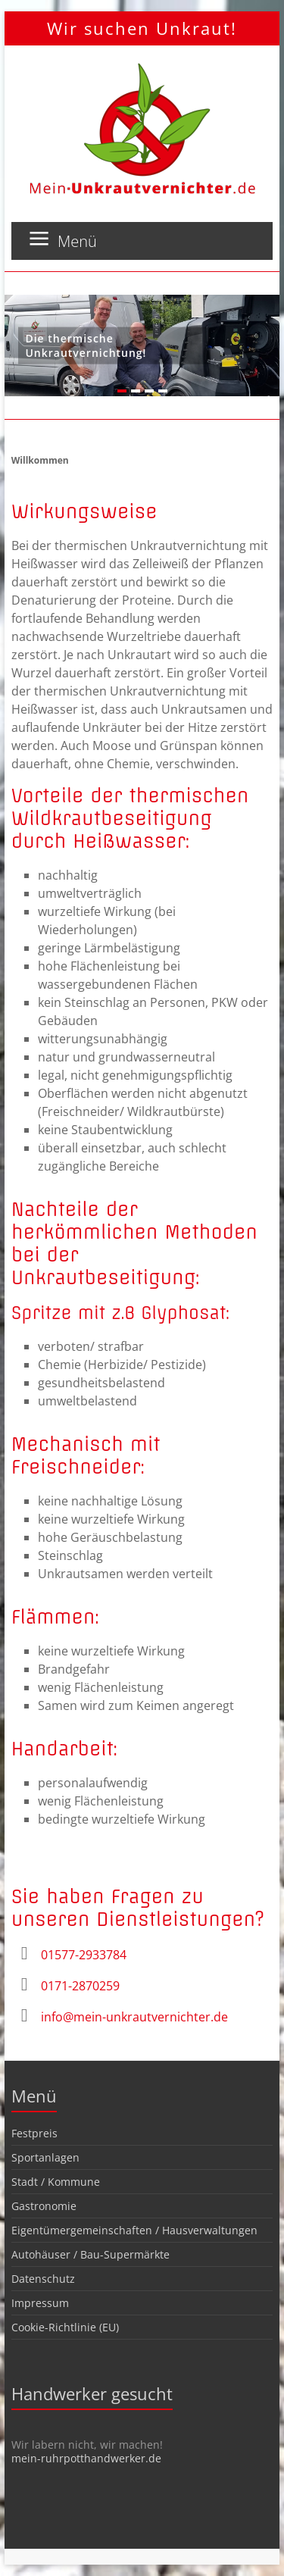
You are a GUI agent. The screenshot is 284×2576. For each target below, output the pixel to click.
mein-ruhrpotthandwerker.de (86, 2458)
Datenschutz (43, 2278)
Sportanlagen (45, 2157)
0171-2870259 (80, 1985)
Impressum (40, 2303)
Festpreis (34, 2133)
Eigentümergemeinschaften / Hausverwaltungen (134, 2230)
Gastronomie (43, 2206)
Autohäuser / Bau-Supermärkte (90, 2254)
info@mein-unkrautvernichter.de (134, 2017)
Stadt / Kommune (55, 2181)
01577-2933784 (83, 1954)
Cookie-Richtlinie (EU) (65, 2327)
